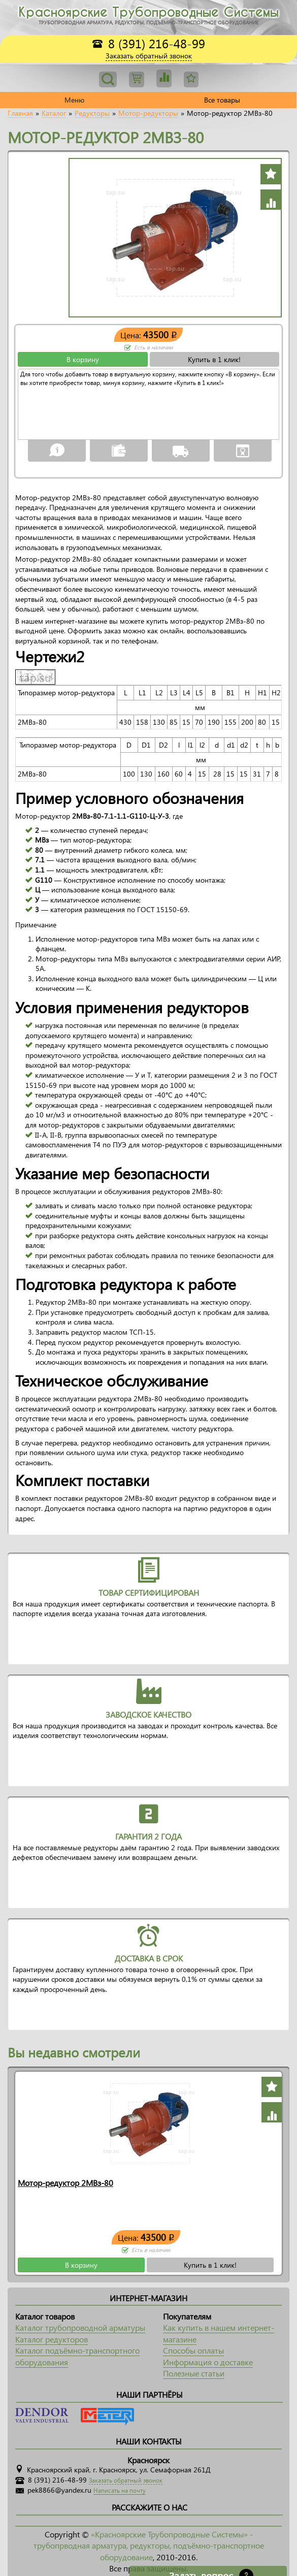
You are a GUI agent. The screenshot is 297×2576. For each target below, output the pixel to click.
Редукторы (92, 113)
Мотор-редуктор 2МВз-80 (65, 2182)
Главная (20, 113)
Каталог (54, 113)
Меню (74, 100)
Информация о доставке (208, 2362)
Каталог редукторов (51, 2339)
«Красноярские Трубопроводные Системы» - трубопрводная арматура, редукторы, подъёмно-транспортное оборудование (149, 2545)
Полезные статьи (193, 2373)
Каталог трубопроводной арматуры (80, 2327)
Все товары (222, 100)
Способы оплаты (193, 2350)
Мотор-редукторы (148, 113)
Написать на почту (119, 2490)
